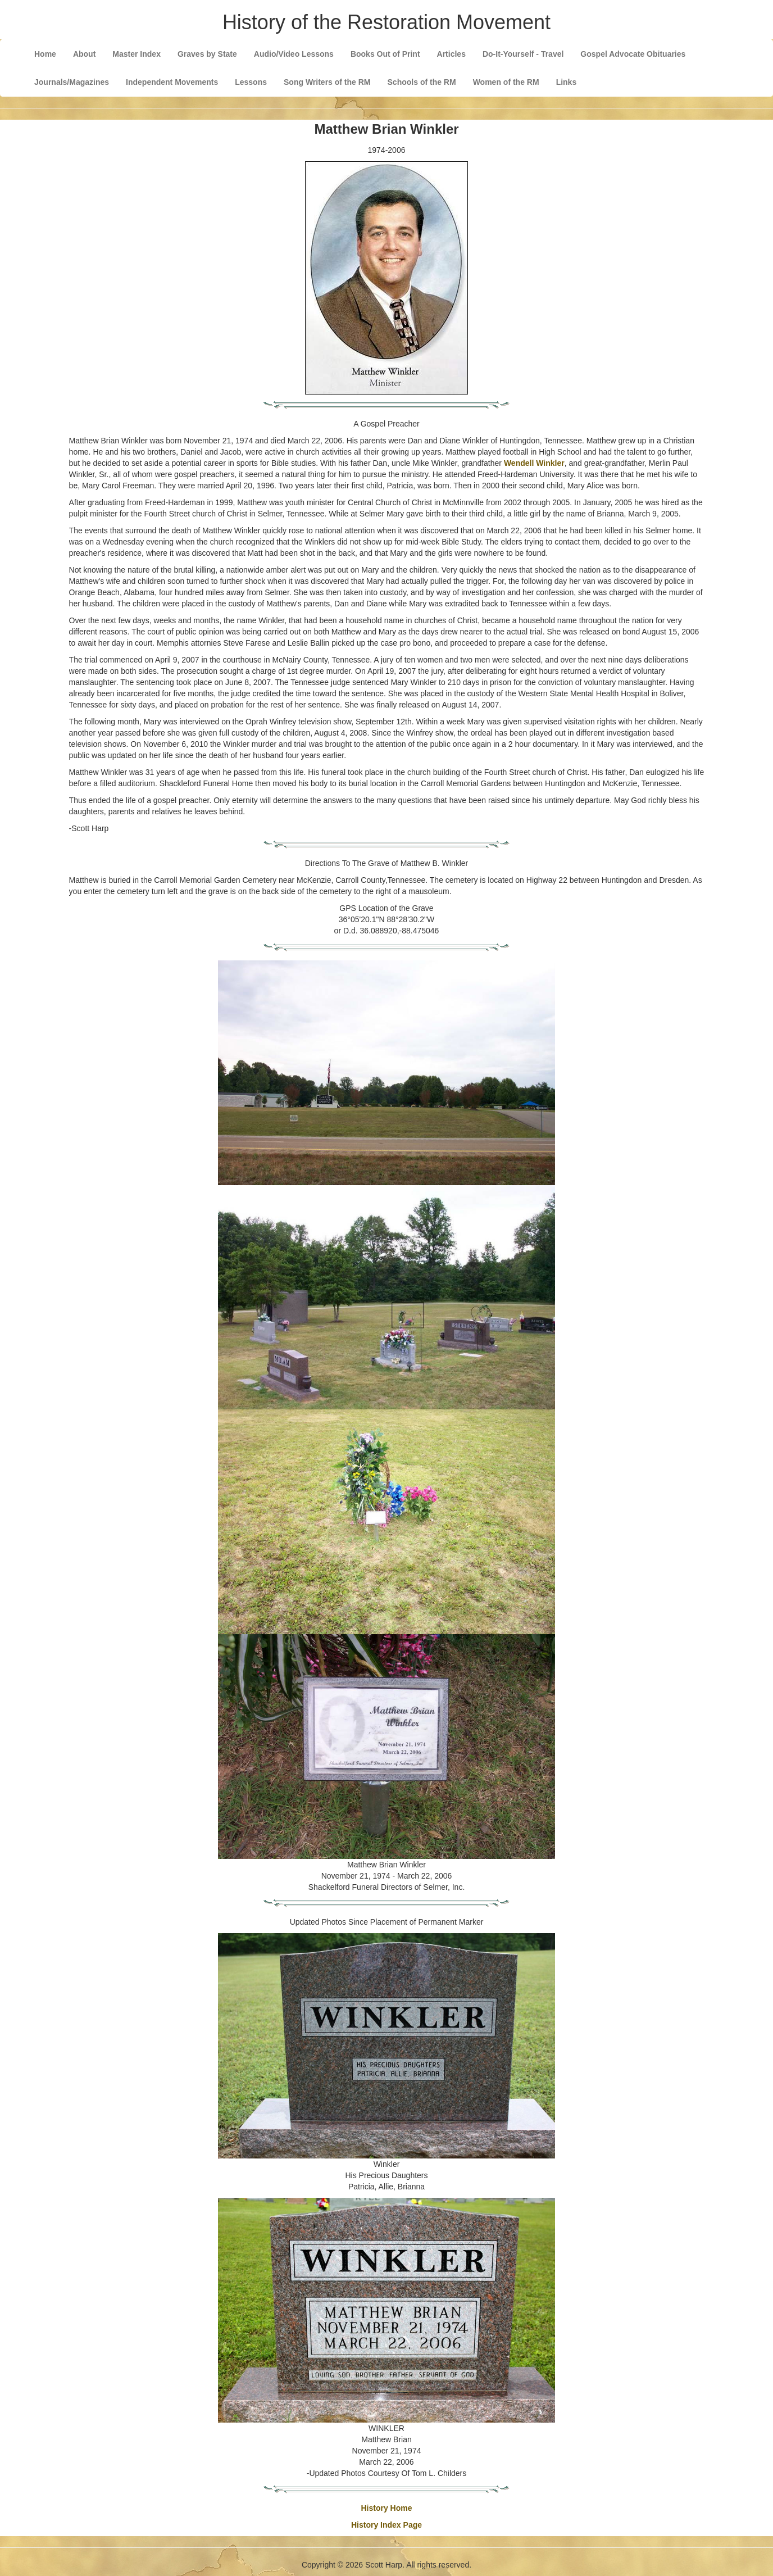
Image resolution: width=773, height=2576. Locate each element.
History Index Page (386, 2524)
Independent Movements (172, 82)
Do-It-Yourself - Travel (523, 53)
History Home (386, 2508)
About (84, 53)
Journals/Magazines (71, 82)
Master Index (136, 53)
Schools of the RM (422, 82)
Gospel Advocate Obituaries (632, 53)
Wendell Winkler (534, 463)
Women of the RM (506, 82)
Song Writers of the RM (327, 82)
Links (566, 82)
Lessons (251, 82)
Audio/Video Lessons (294, 53)
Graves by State (207, 53)
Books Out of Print (385, 53)
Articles (451, 53)
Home (45, 53)
